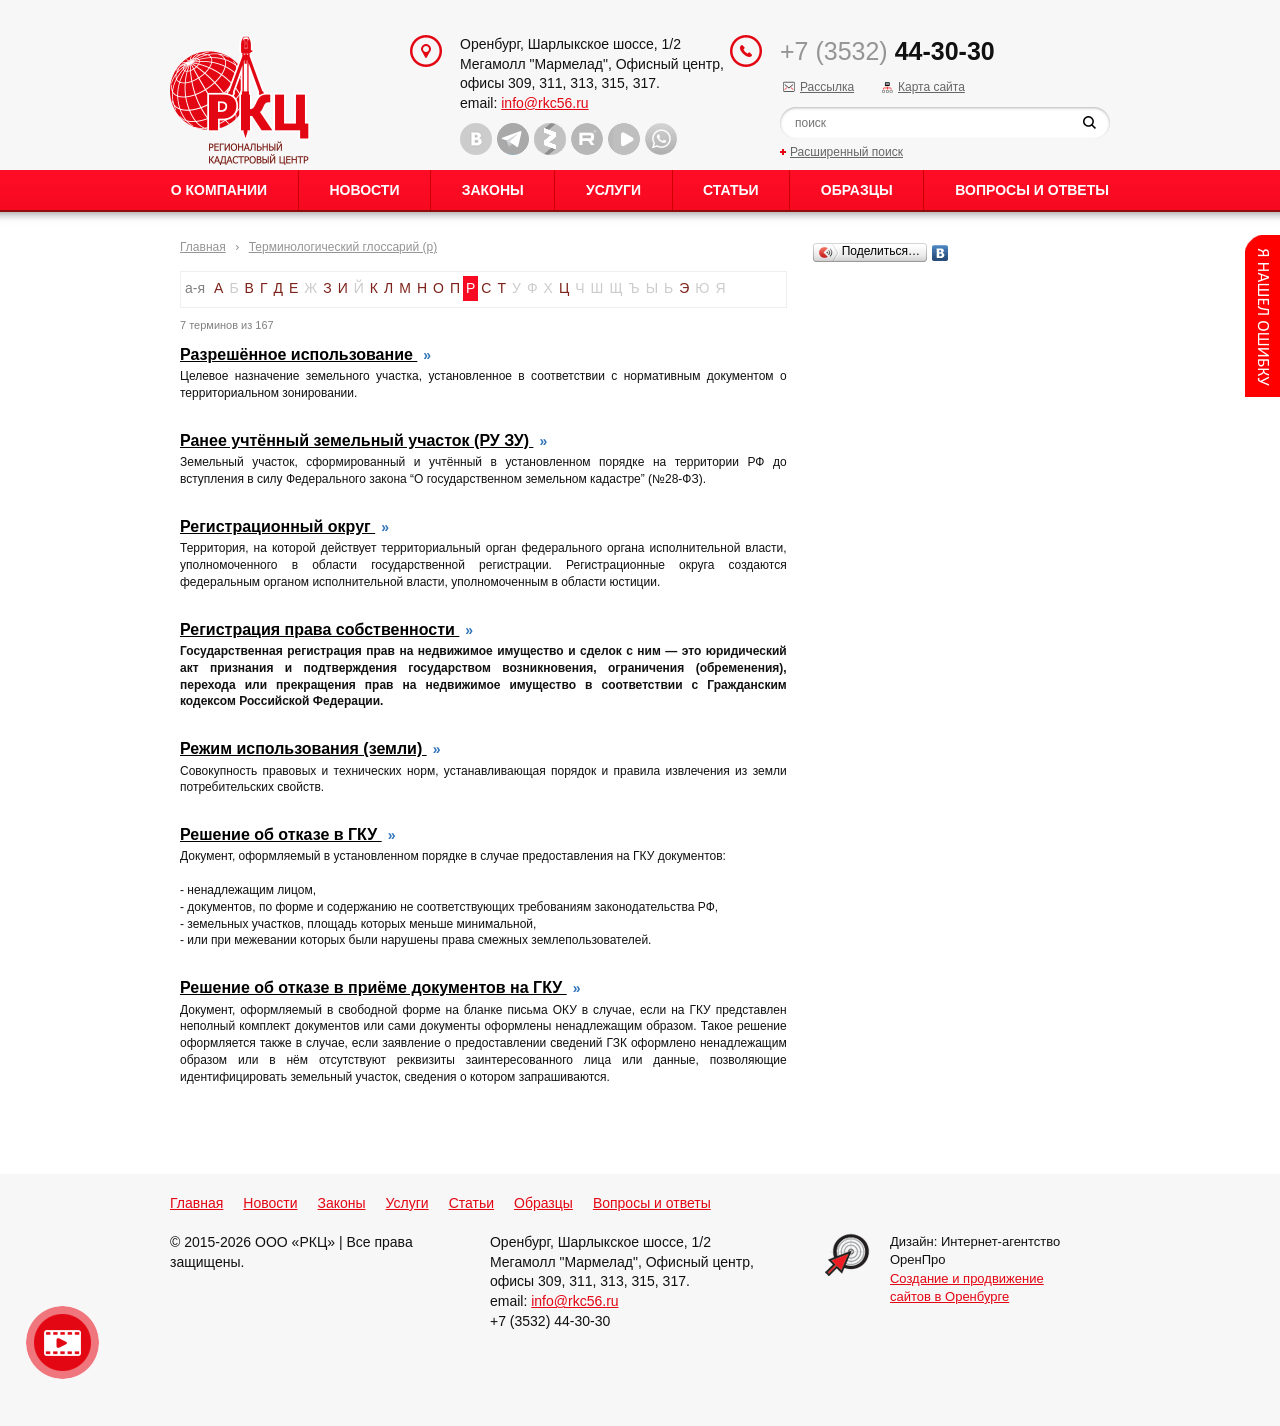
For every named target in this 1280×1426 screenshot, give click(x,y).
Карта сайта (931, 87)
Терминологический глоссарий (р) (343, 247)
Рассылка (827, 87)
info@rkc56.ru (544, 103)
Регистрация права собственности (319, 629)
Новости (364, 190)
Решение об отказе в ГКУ (281, 834)
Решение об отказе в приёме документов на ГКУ (373, 987)
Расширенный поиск (846, 152)
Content (1262, 316)
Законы (493, 190)
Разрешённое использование (298, 354)
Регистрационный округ (277, 526)
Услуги (613, 190)
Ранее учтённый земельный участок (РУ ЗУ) (356, 440)
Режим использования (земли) (303, 748)
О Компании (219, 190)
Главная (203, 247)
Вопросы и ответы (1032, 190)
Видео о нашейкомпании (62, 1342)
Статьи (731, 190)
